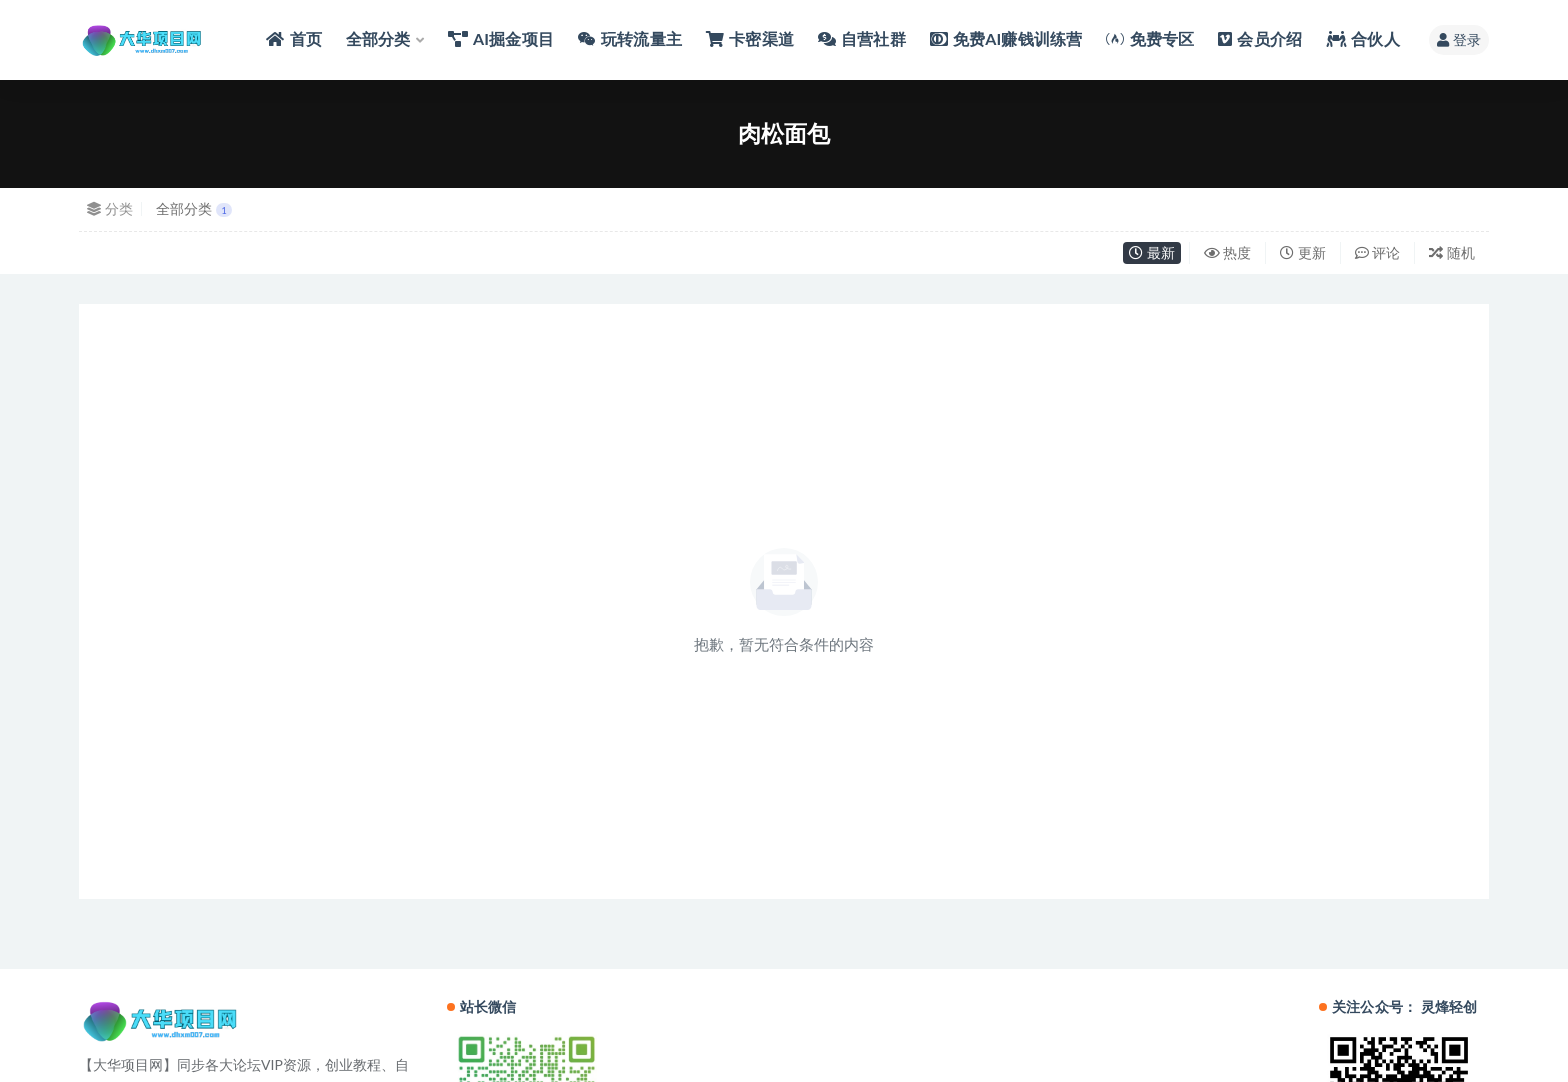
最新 (1152, 252)
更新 (1303, 252)
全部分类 (194, 208)
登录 (1459, 39)
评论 (1378, 252)
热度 (1228, 252)
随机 (1452, 252)
